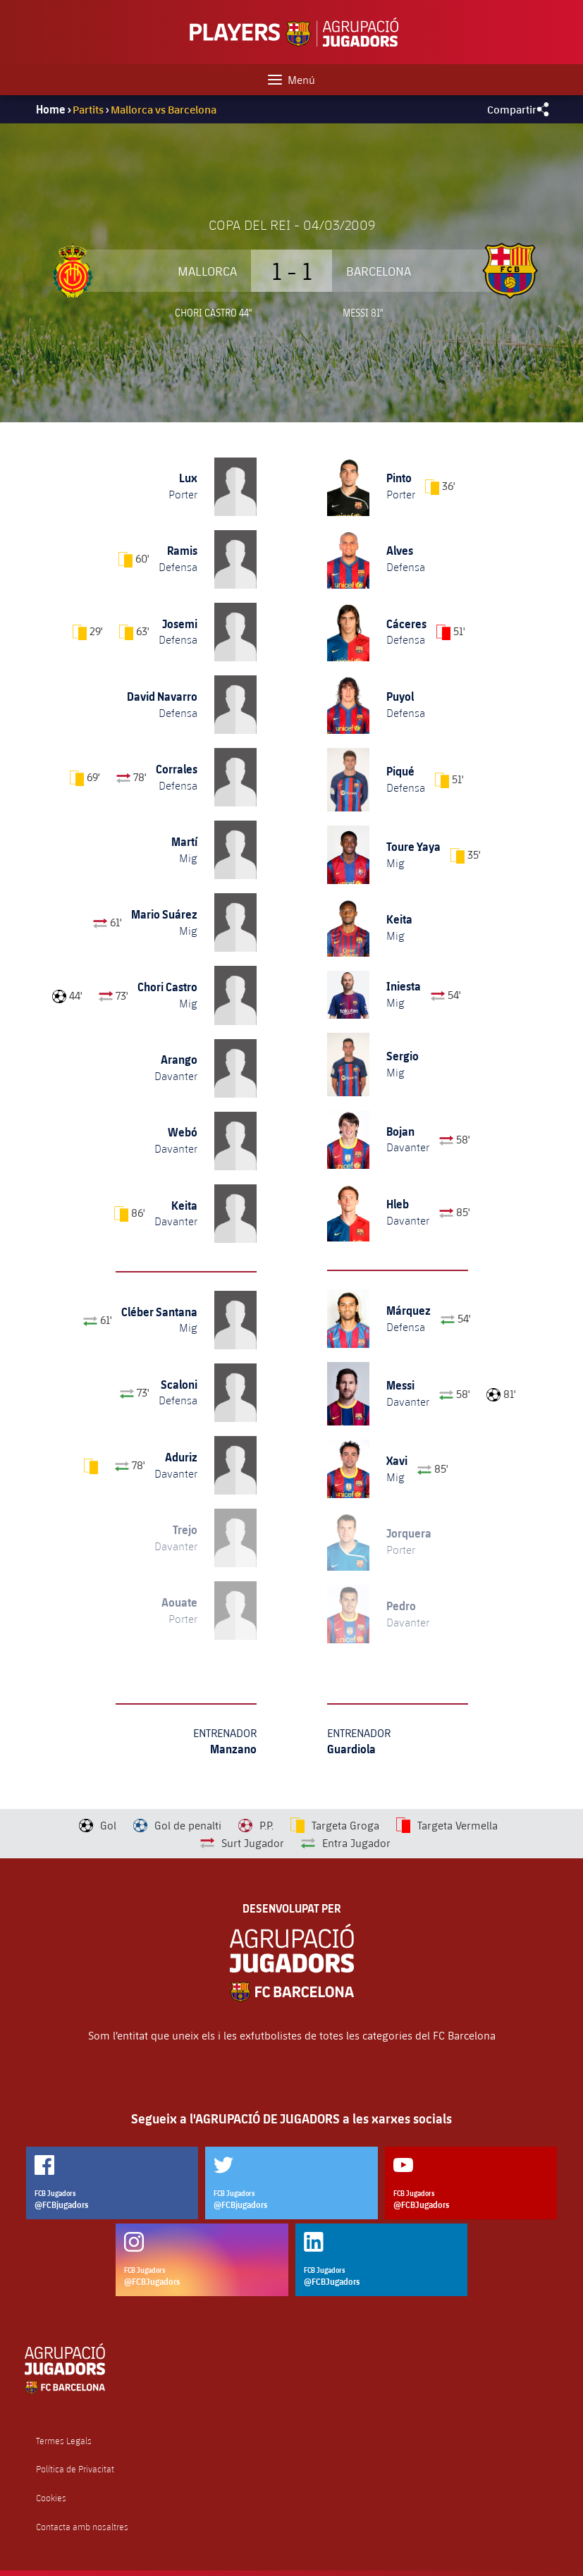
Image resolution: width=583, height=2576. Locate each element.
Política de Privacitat (75, 2469)
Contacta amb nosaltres (82, 2527)
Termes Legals (64, 2441)
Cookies (51, 2498)
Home (51, 109)
